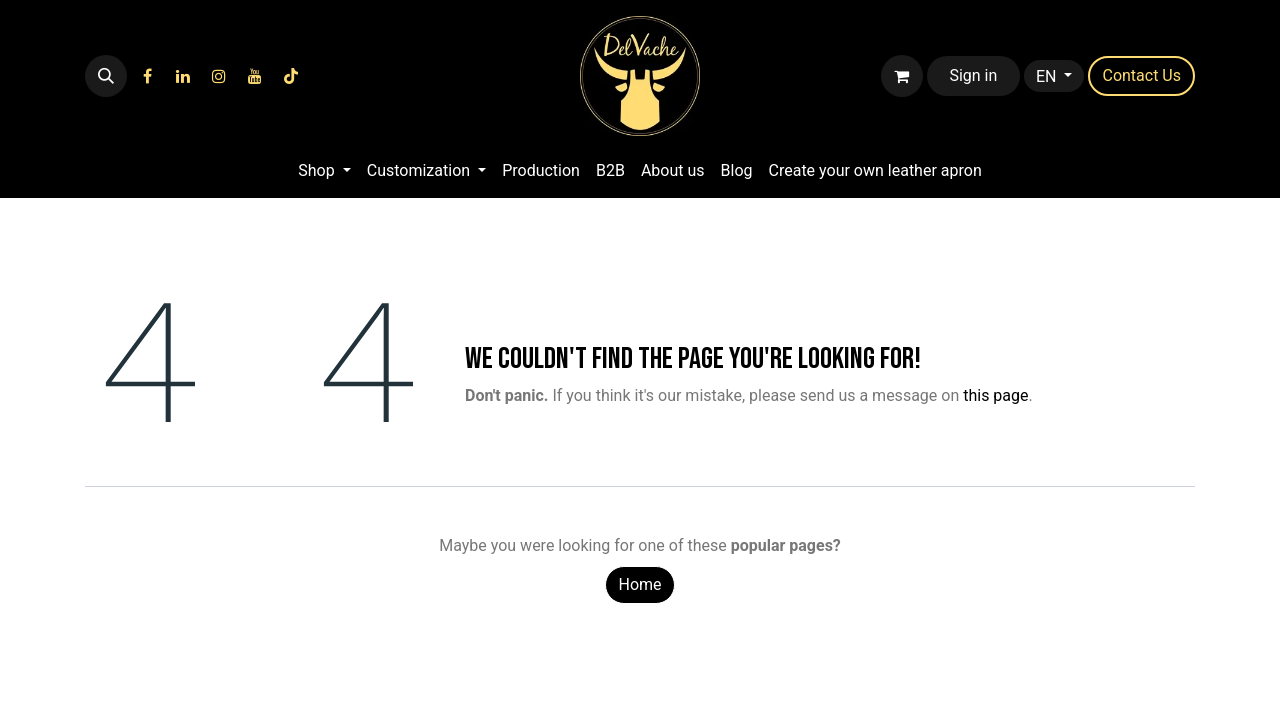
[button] (106, 76)
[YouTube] (255, 76)
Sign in (973, 75)
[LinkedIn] (183, 76)
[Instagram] (219, 76)
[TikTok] (291, 76)
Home (639, 584)
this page (995, 395)
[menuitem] (324, 171)
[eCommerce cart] (902, 76)
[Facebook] (147, 76)
